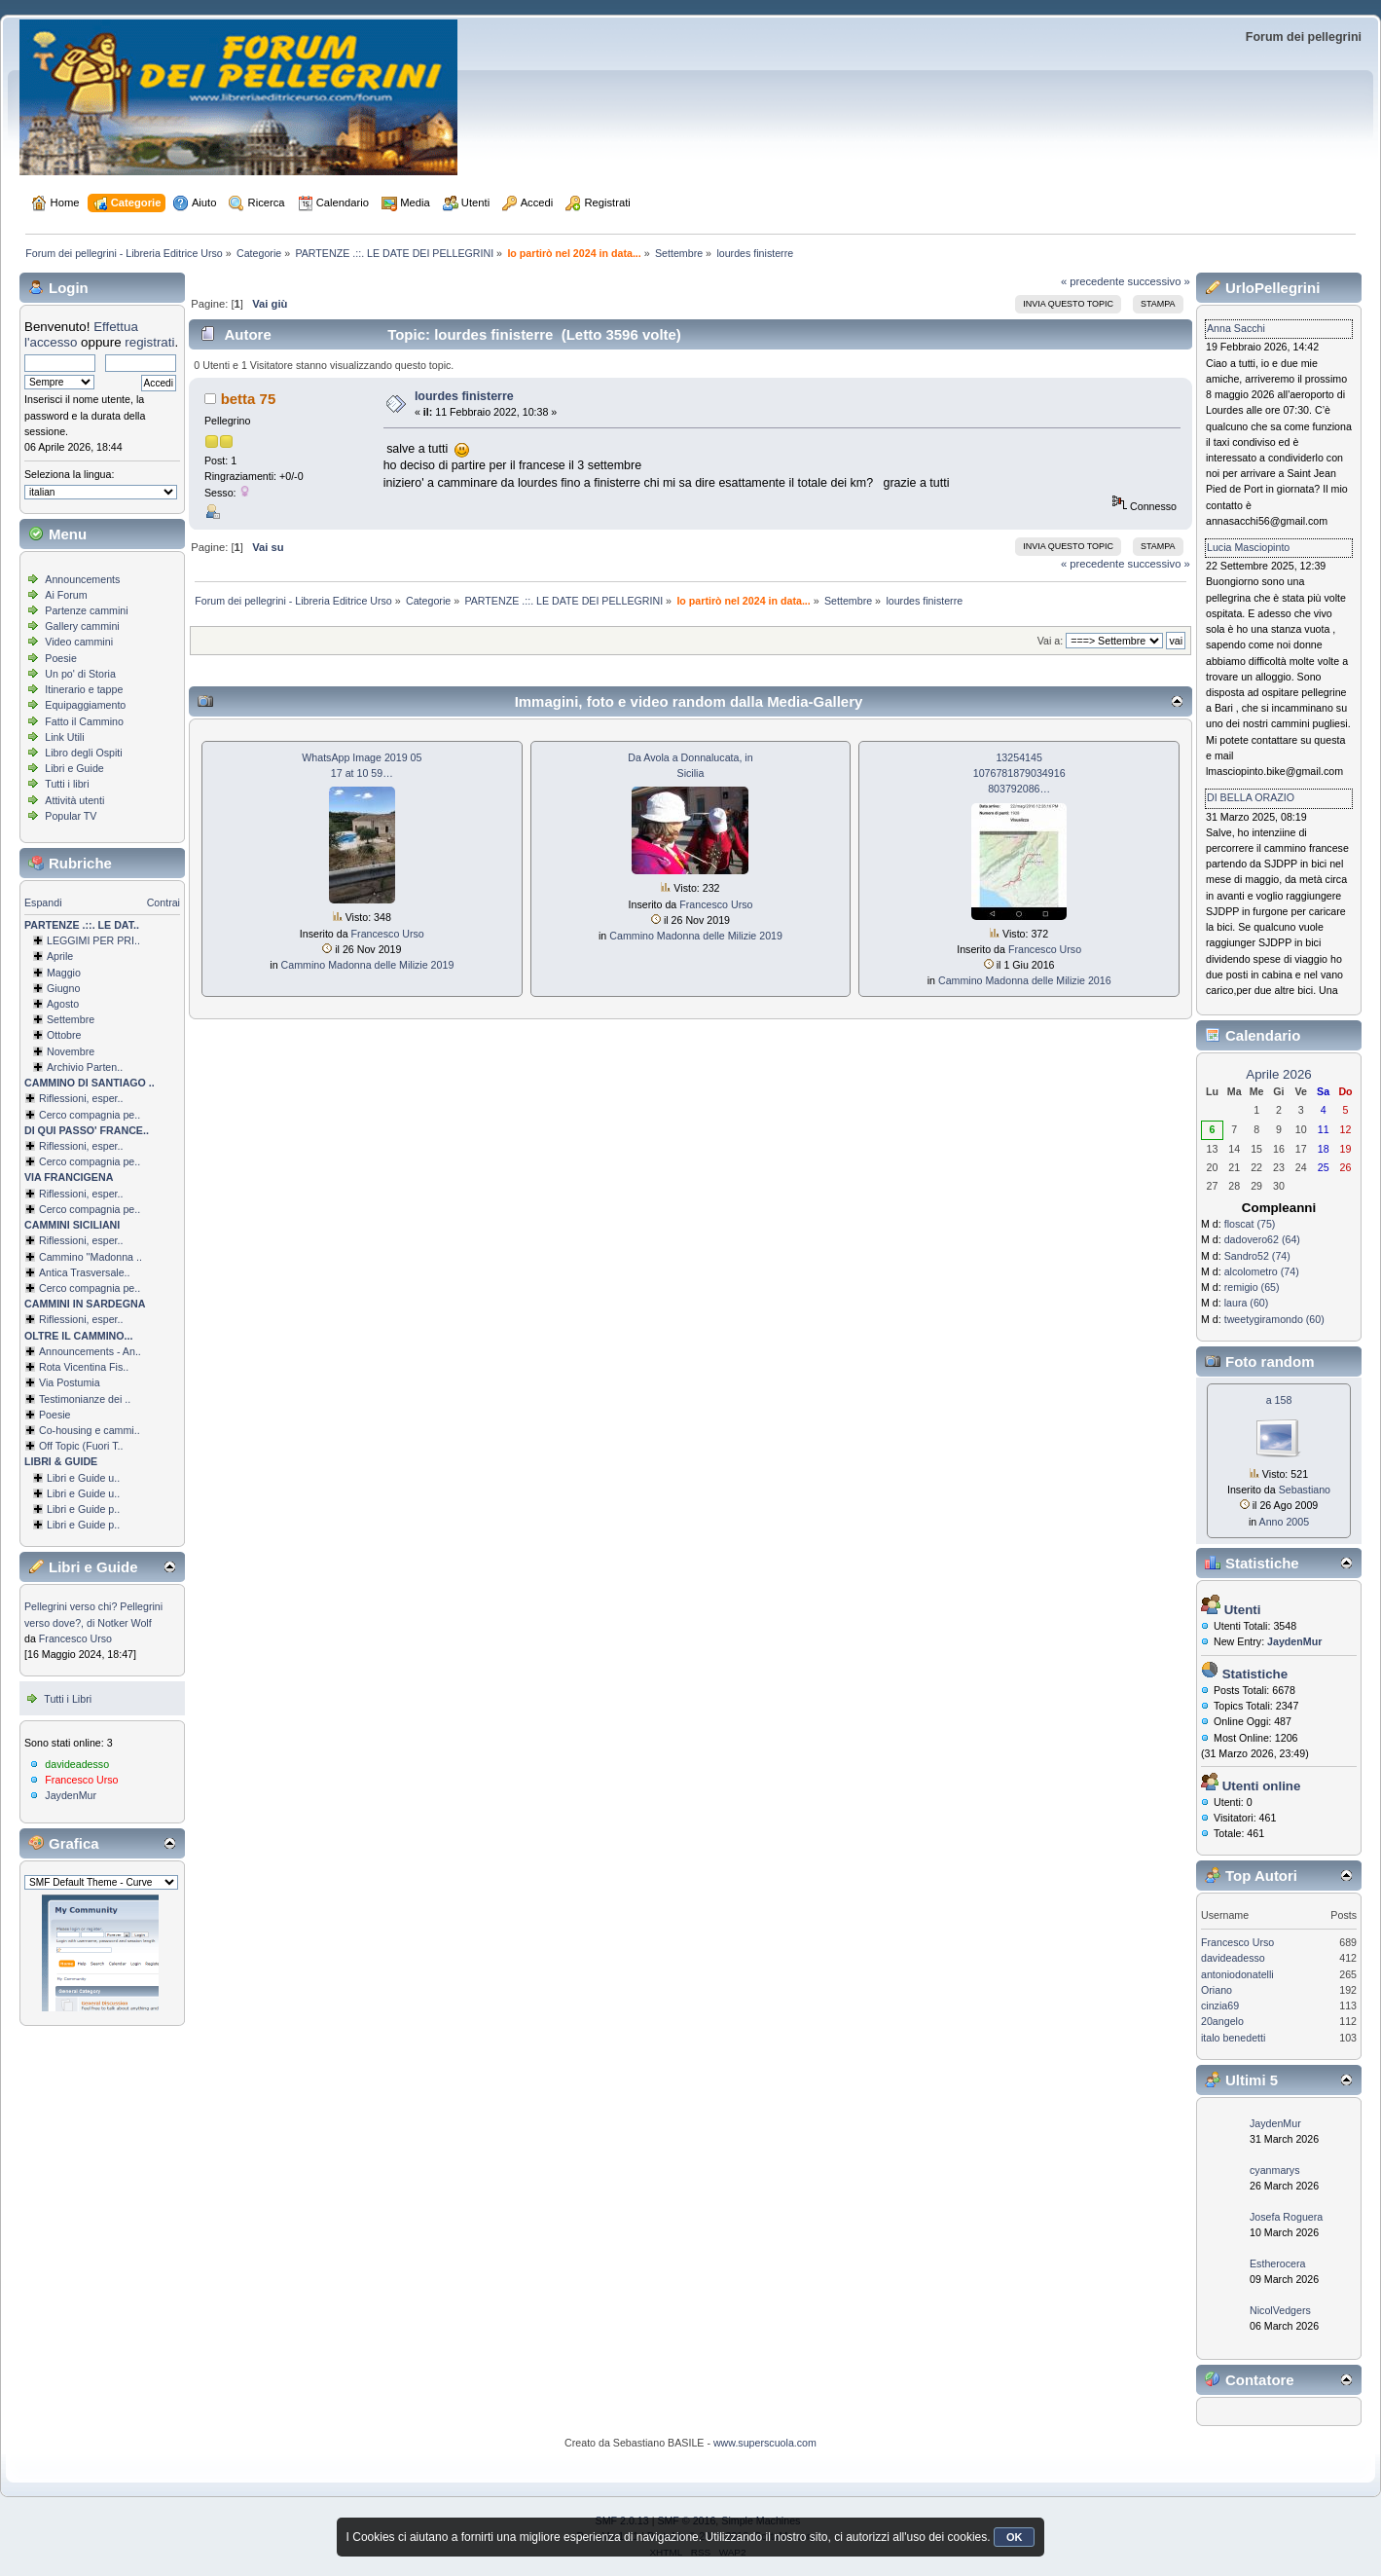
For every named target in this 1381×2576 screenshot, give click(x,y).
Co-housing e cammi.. (89, 1430)
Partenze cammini (86, 610)
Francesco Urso (75, 1638)
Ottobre (64, 1035)
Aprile (60, 956)
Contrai (163, 902)
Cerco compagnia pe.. (89, 1115)
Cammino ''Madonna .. (90, 1257)
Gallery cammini (82, 626)
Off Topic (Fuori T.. (81, 1446)
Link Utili (64, 737)
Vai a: (1050, 640)
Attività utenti (74, 800)
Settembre (70, 1019)
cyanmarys (1275, 2170)
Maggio (64, 972)
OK (1014, 2537)
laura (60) (1246, 1302)
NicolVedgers (1280, 2310)
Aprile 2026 (1278, 1074)
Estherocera (1277, 2263)
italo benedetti (1233, 2037)
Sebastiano (1304, 1489)
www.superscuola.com (765, 2442)
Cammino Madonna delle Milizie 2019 (367, 965)
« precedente (1093, 281)
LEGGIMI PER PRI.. (93, 940)
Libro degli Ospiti (83, 752)
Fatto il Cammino (84, 721)
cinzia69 (1220, 2005)
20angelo (1222, 2021)
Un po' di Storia (80, 674)
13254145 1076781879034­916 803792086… (1019, 773)
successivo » (1159, 281)
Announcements (82, 579)
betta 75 (248, 398)
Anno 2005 (1284, 1521)
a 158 (1279, 1400)
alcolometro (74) (1261, 1271)
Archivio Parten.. (85, 1067)
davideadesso (77, 1764)
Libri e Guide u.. (83, 1478)
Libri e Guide (74, 768)
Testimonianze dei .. (84, 1399)
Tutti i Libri (67, 1699)
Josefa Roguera (1286, 2217)
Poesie (61, 658)
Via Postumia (69, 1382)
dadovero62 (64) (1262, 1239)
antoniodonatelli (1237, 1974)
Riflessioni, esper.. (81, 1098)
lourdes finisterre (464, 396)
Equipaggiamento (85, 705)
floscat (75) (1250, 1224)
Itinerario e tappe (84, 689)
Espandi (43, 902)
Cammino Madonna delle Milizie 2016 (1024, 980)
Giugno (63, 988)
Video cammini (79, 641)
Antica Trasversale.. (84, 1272)
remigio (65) (1252, 1287)
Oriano (1216, 1990)
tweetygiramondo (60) (1274, 1319)
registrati (149, 342)
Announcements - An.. (90, 1351)
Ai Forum (66, 595)
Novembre (70, 1051)
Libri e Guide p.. (83, 1509)
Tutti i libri (67, 784)
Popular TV (70, 816)
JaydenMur (70, 1795)
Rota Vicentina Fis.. (83, 1367)
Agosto (63, 1004)
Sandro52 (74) (1257, 1256)
